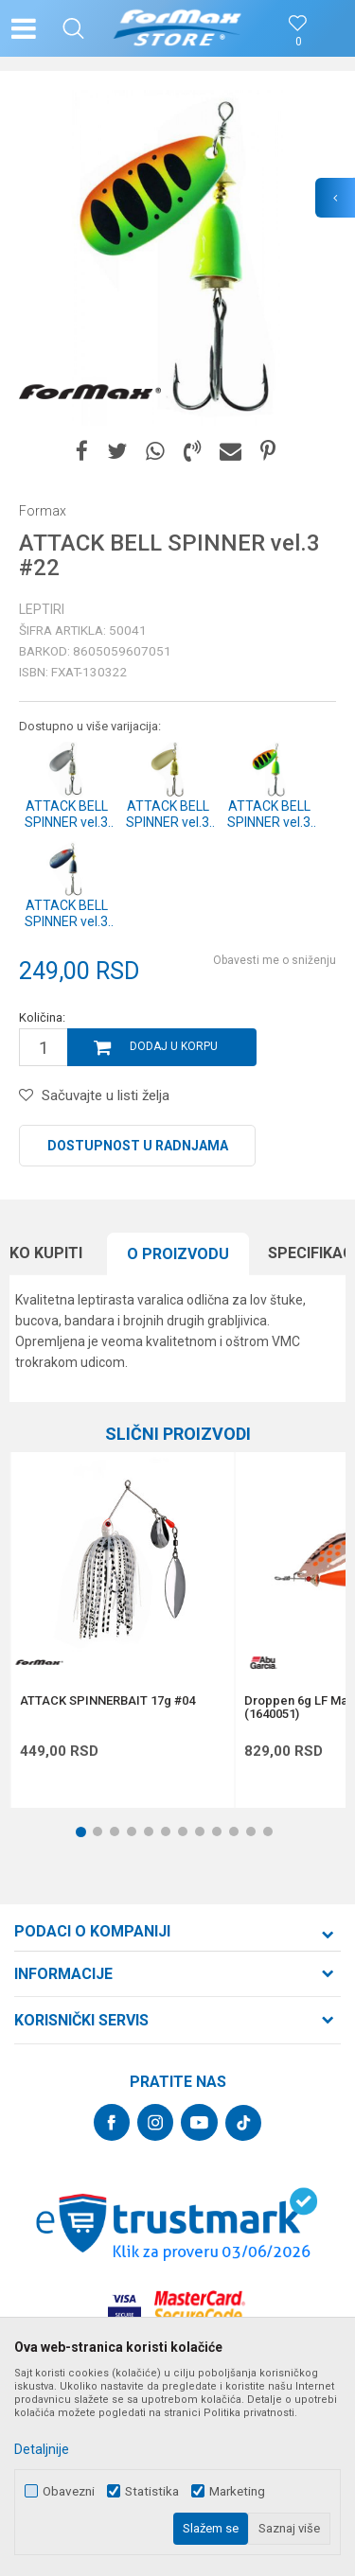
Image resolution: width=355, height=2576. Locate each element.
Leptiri (41, 609)
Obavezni (69, 2491)
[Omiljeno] (298, 42)
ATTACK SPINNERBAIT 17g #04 (107, 1701)
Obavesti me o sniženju (274, 960)
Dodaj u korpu (174, 1046)
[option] (177, 258)
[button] (73, 28)
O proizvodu (178, 1254)
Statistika (152, 2491)
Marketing (237, 2491)
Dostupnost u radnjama (137, 1145)
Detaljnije (41, 2449)
